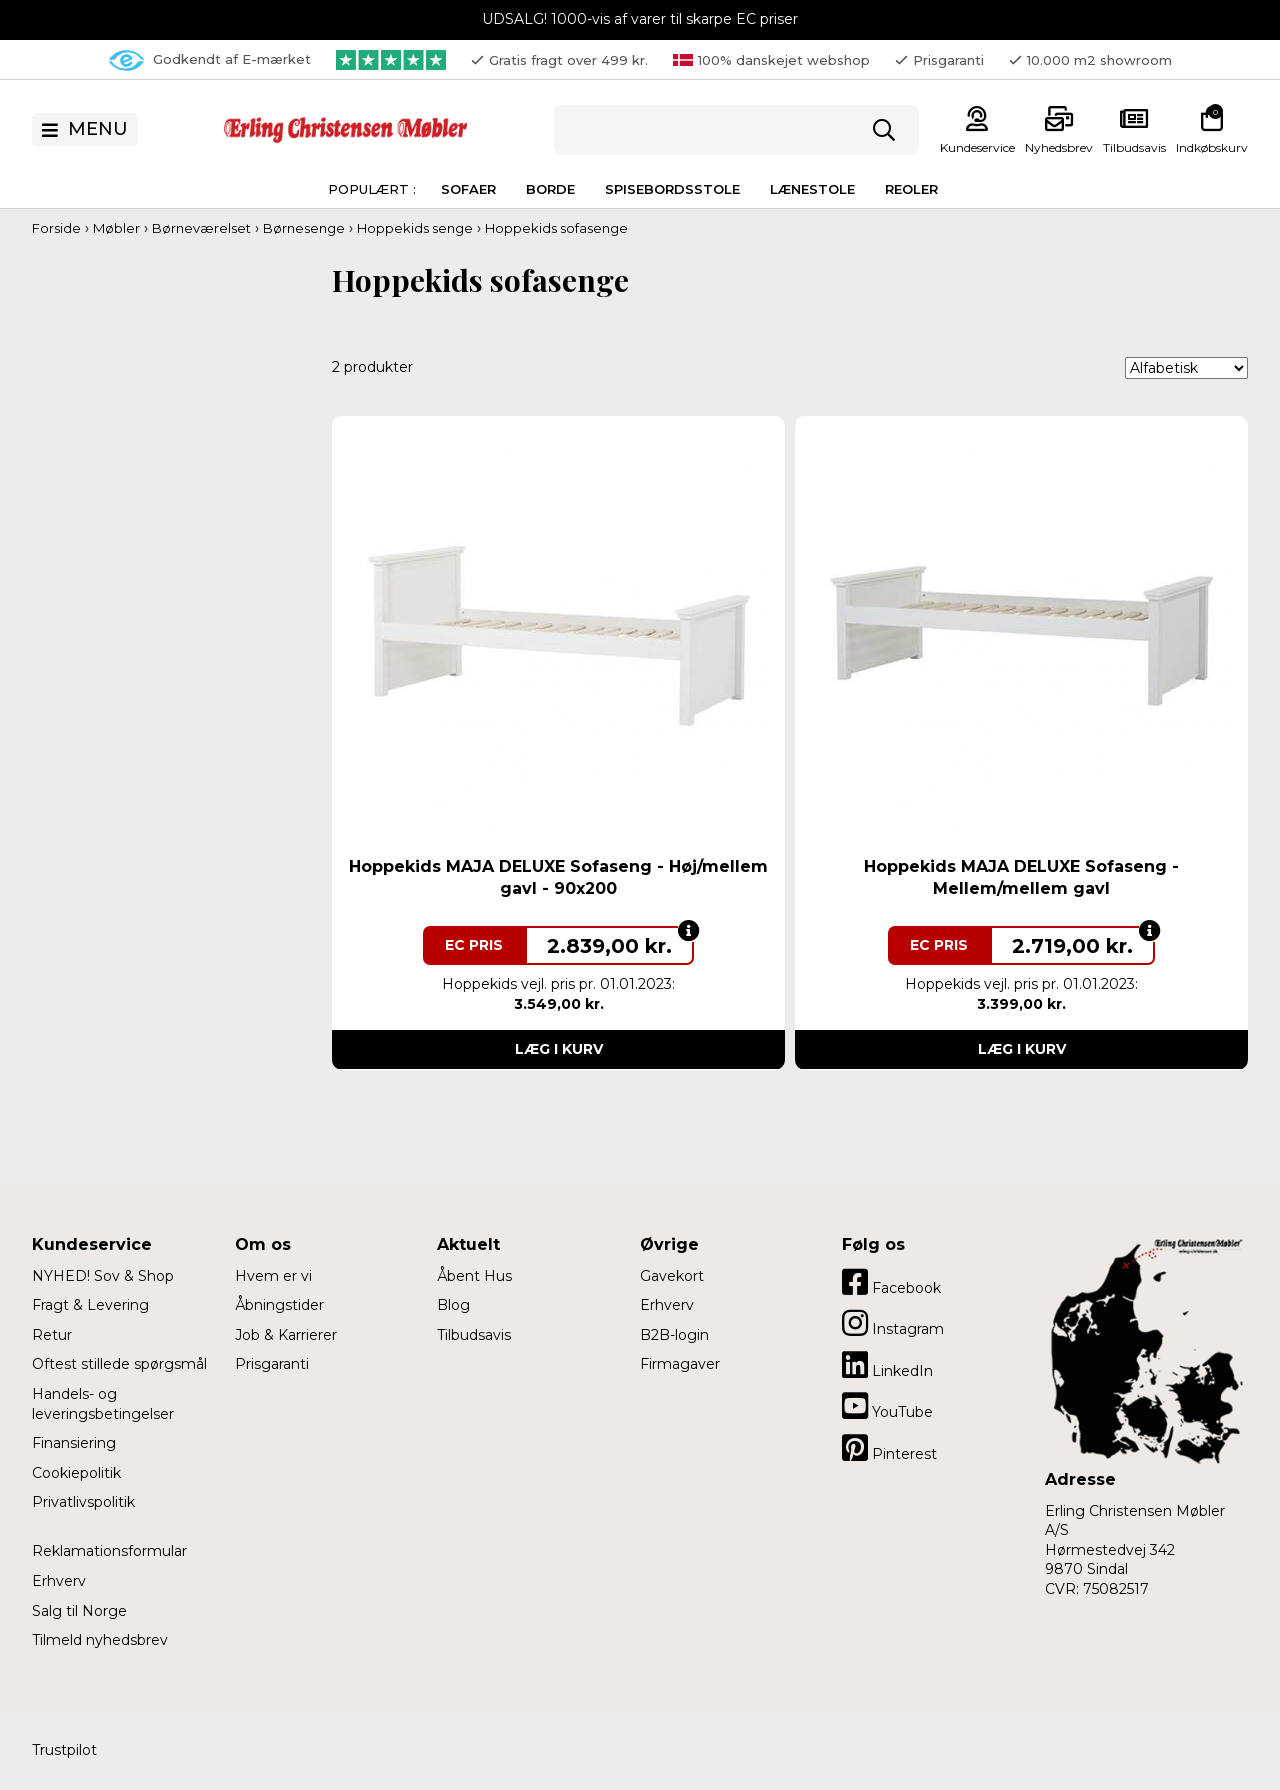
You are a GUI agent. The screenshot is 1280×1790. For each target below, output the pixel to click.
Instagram (893, 1323)
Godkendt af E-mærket (210, 60)
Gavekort (672, 1276)
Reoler (911, 189)
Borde (550, 189)
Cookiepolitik (76, 1473)
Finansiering (74, 1443)
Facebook (891, 1282)
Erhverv (59, 1581)
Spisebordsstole (672, 189)
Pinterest (889, 1448)
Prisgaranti (272, 1364)
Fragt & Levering (90, 1305)
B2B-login (674, 1335)
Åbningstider (279, 1305)
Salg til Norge (79, 1611)
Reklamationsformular (109, 1551)
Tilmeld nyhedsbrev (100, 1640)
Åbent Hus (474, 1276)
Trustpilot (64, 1750)
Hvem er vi (273, 1276)
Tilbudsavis (1134, 147)
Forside (56, 228)
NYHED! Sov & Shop (103, 1276)
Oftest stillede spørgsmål (119, 1364)
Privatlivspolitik (83, 1502)
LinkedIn (887, 1365)
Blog (453, 1305)
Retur (52, 1335)
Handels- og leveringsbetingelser (103, 1404)
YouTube (887, 1406)
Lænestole (812, 189)
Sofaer (468, 189)
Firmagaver (680, 1364)
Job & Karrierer (286, 1335)
